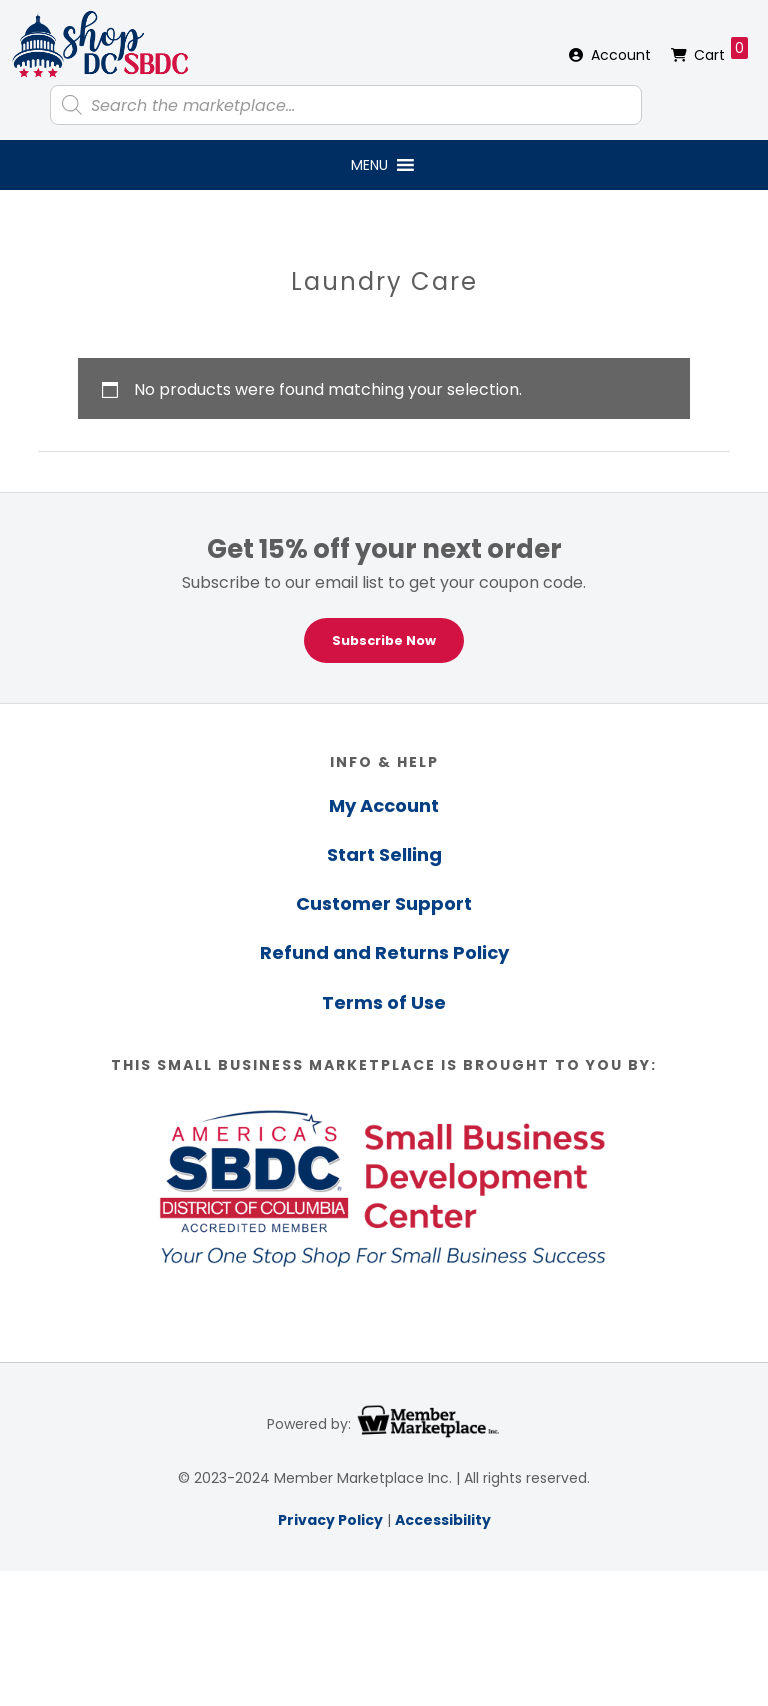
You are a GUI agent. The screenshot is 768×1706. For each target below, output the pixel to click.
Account (621, 55)
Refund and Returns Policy (384, 952)
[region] (384, 597)
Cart (721, 51)
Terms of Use (384, 1002)
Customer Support (384, 903)
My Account (384, 805)
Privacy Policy (330, 1520)
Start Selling (384, 854)
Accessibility (443, 1520)
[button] (369, 165)
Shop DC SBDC (100, 45)
